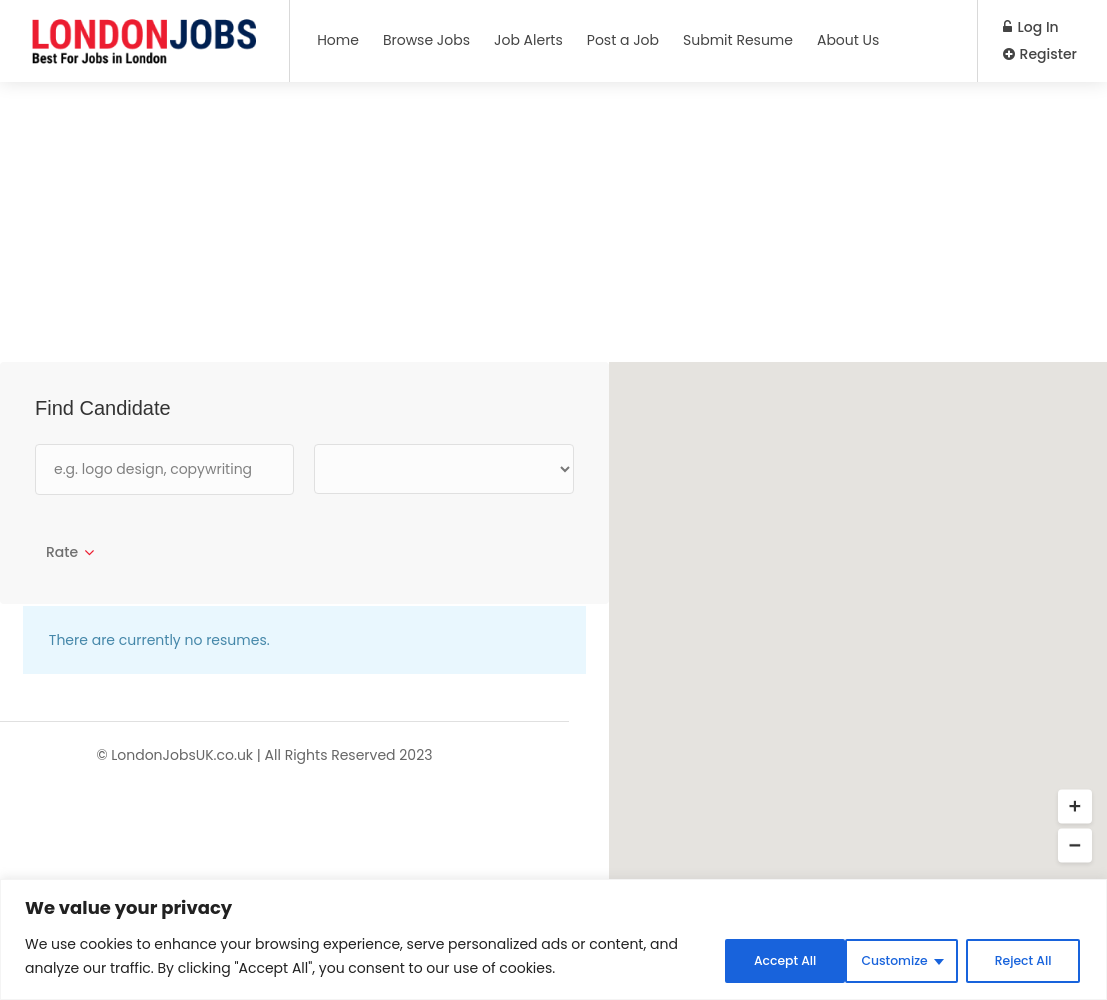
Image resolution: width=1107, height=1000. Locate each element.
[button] (1075, 807)
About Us (848, 40)
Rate (62, 552)
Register (1040, 54)
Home (338, 40)
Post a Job (623, 40)
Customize (747, 959)
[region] (553, 941)
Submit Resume (738, 40)
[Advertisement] (553, 222)
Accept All (1017, 959)
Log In (1031, 27)
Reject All (884, 959)
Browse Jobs (426, 40)
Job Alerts (528, 40)
